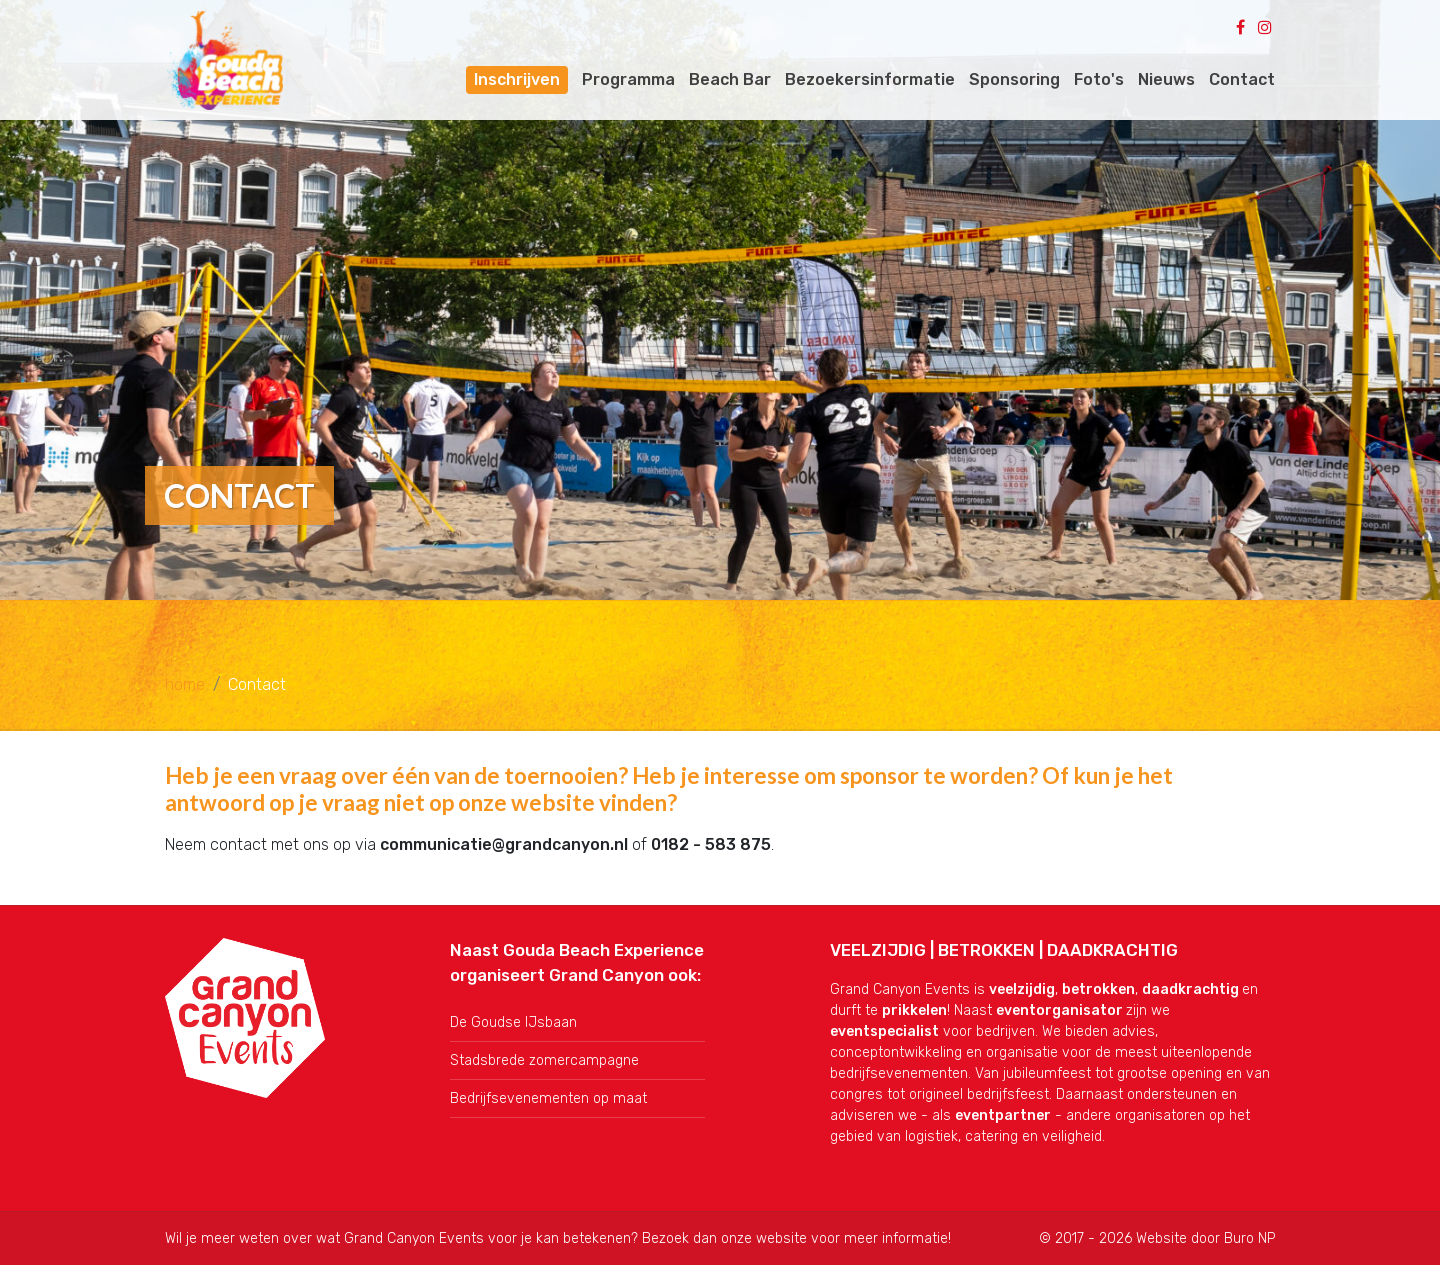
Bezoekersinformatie (870, 79)
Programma (628, 79)
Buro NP (1249, 1238)
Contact (1242, 79)
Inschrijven (517, 79)
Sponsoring (1014, 79)
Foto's (1099, 79)
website (781, 1238)
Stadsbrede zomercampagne (544, 1060)
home (185, 684)
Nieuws (1166, 79)
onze (738, 1238)
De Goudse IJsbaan (513, 1022)
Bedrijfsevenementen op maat (548, 1098)
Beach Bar (730, 79)
